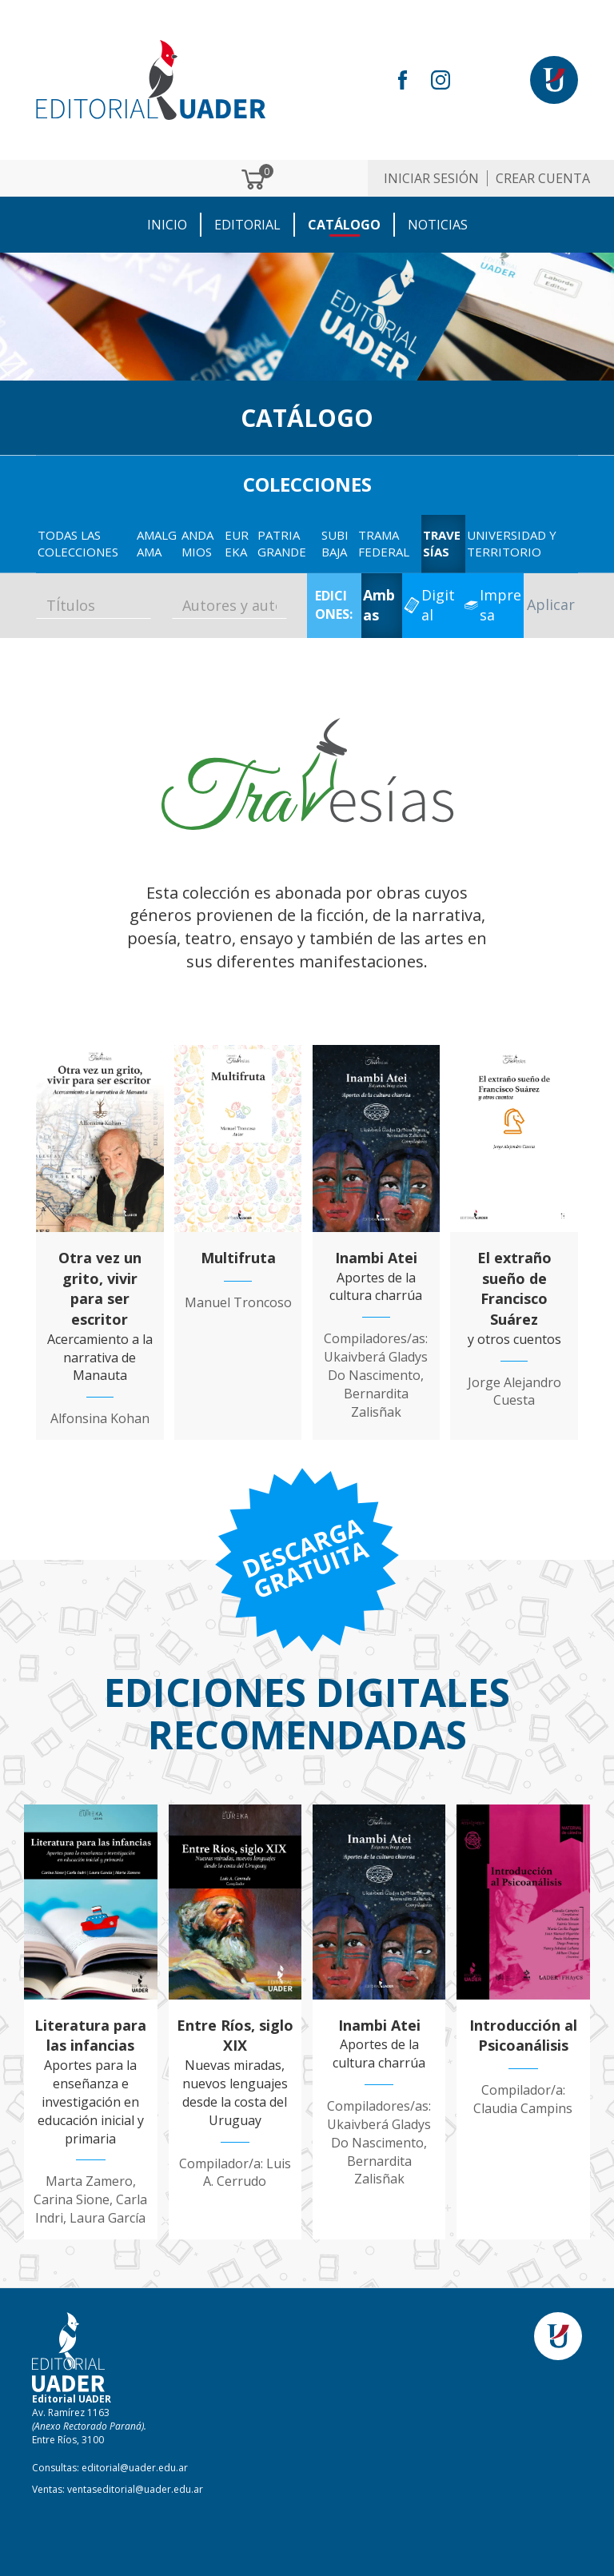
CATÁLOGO (344, 224)
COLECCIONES (307, 484)
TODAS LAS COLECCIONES (78, 543)
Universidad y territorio (511, 543)
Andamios (197, 543)
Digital (438, 605)
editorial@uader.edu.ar (135, 2467)
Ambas (379, 605)
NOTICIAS (438, 224)
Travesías (441, 543)
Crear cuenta (543, 178)
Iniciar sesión (431, 178)
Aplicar (551, 604)
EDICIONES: (334, 605)
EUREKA (237, 543)
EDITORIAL (247, 224)
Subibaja (335, 543)
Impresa (500, 605)
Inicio (167, 224)
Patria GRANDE (281, 543)
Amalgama (157, 543)
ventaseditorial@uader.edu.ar (135, 2489)
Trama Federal (383, 543)
